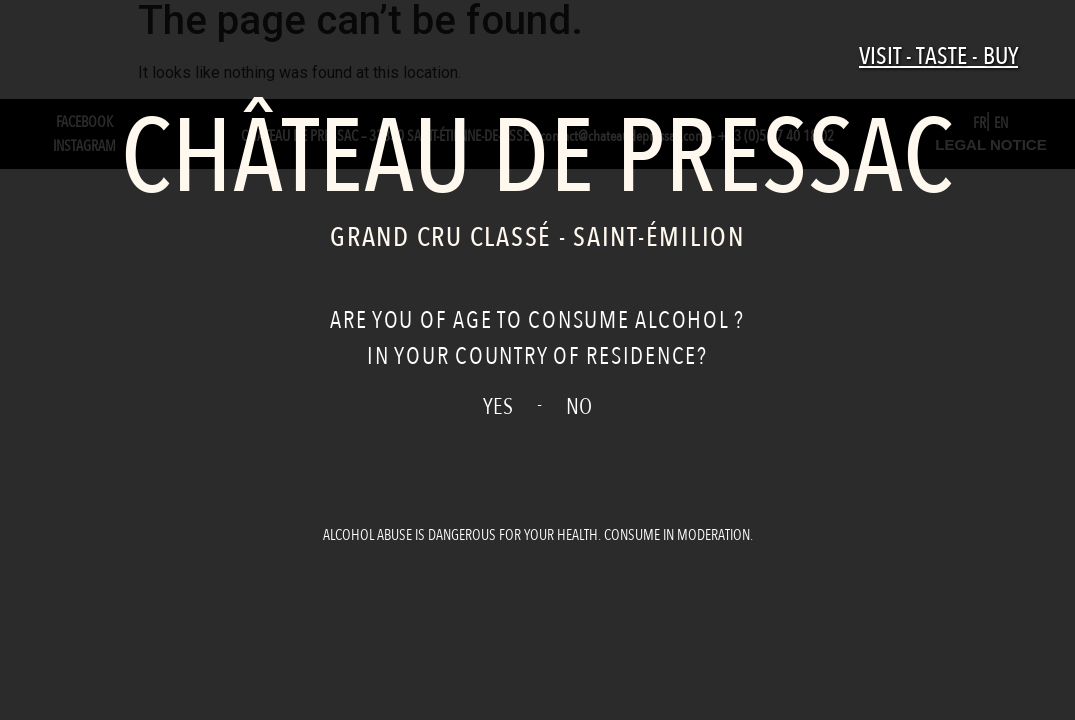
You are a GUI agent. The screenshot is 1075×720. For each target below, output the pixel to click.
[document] (537, 360)
